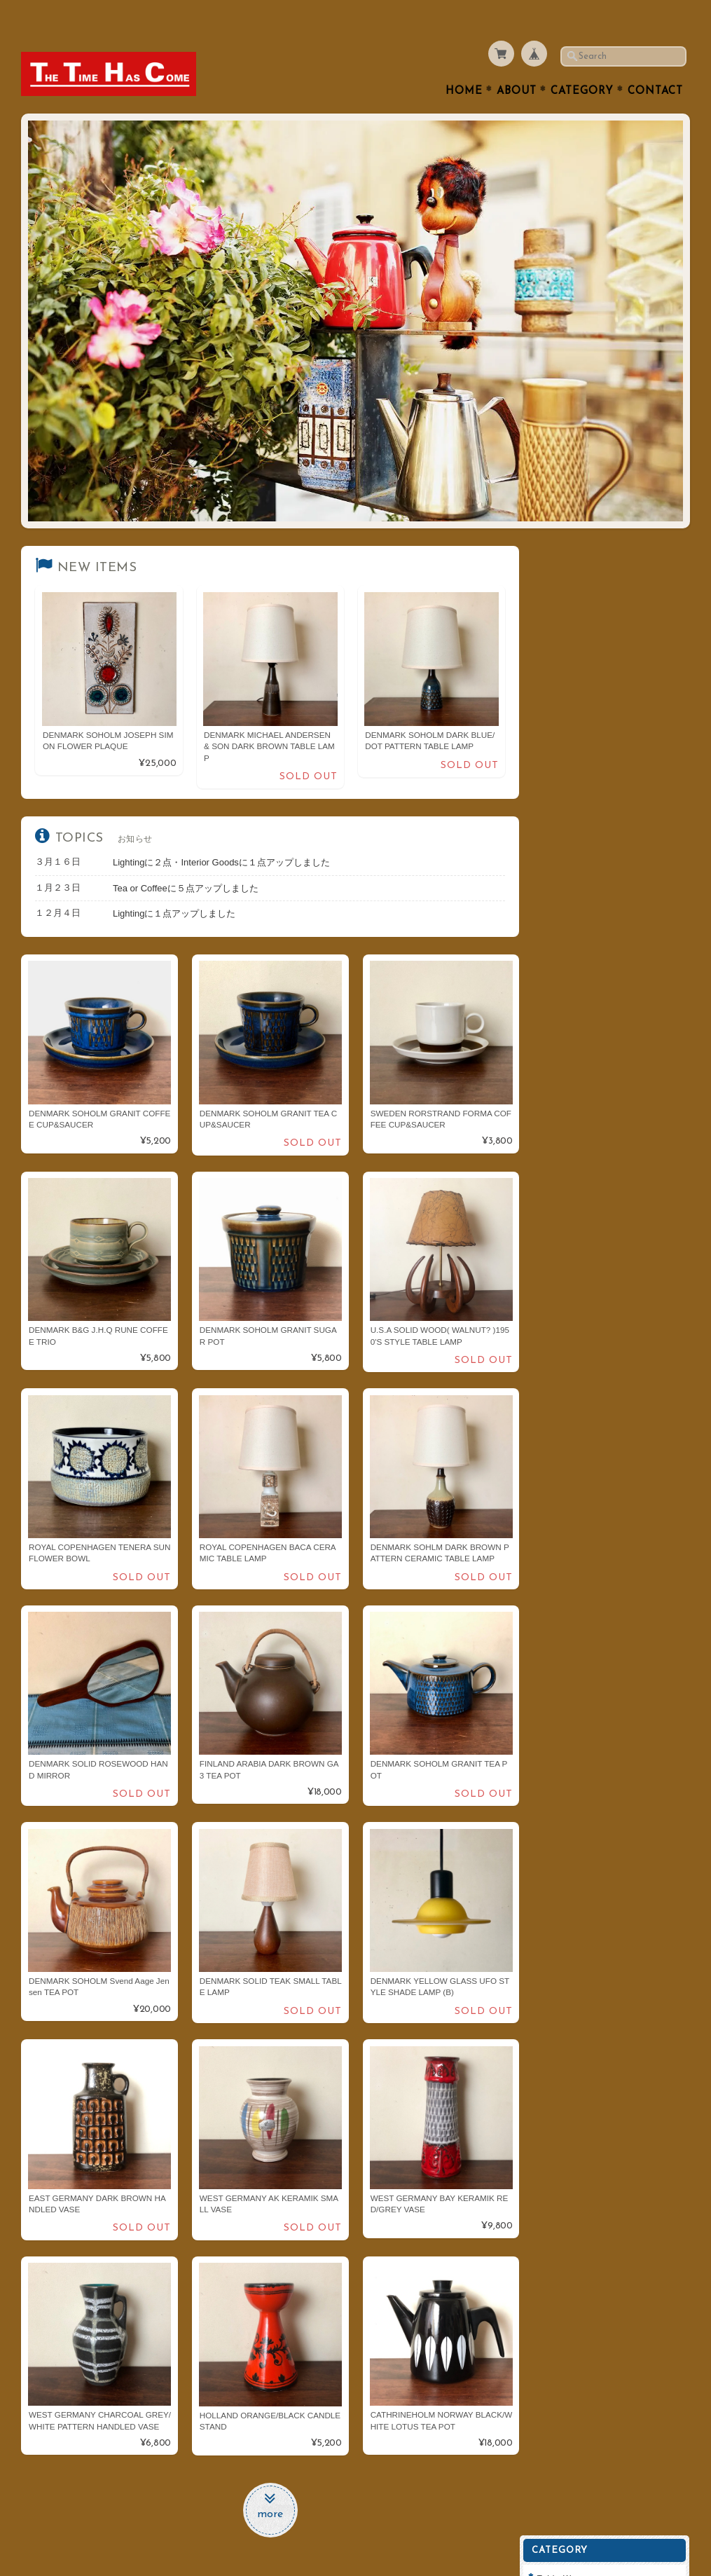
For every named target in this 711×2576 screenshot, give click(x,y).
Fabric (560, 810)
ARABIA (564, 837)
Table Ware (571, 561)
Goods (560, 782)
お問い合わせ (576, 1090)
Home (464, 64)
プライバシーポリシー (593, 1118)
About (517, 64)
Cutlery (562, 589)
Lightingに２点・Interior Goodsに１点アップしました (221, 834)
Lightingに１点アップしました (174, 885)
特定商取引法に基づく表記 (601, 1146)
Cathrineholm (576, 921)
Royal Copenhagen (587, 865)
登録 (609, 1291)
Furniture (566, 727)
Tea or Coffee (576, 616)
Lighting (564, 699)
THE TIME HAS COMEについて (609, 1062)
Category (582, 64)
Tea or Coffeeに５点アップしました (185, 859)
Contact (655, 64)
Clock (559, 755)
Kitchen (563, 644)
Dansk (560, 893)
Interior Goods (578, 671)
